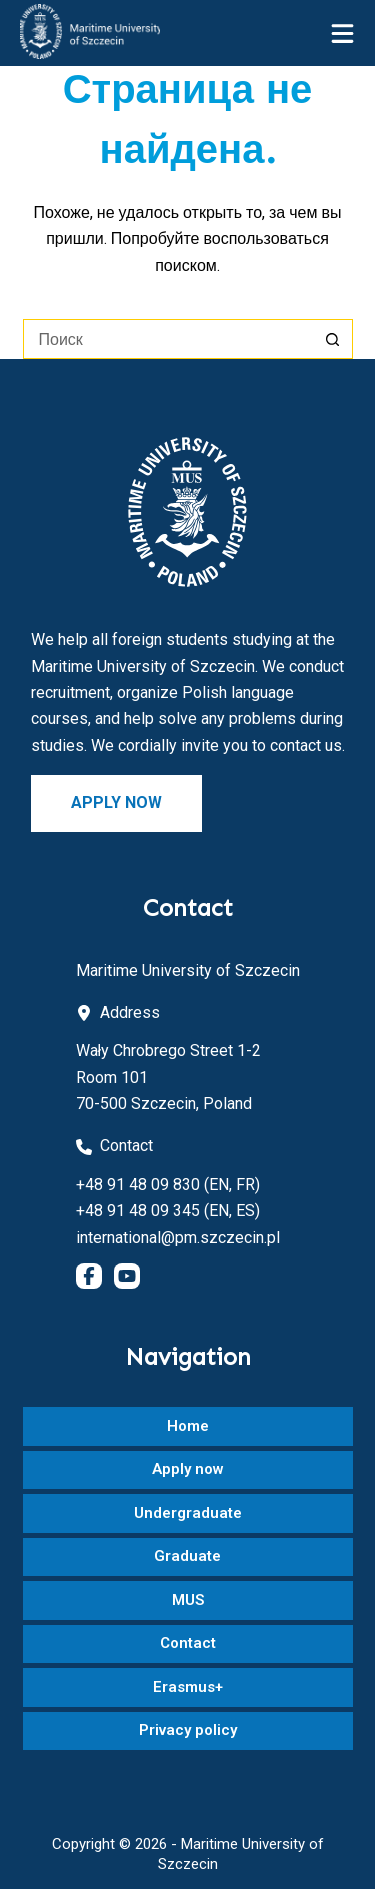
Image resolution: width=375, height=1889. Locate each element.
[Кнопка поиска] (333, 339)
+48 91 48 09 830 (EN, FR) (168, 1184)
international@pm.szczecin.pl (178, 1237)
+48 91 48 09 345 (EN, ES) (168, 1210)
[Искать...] (168, 339)
